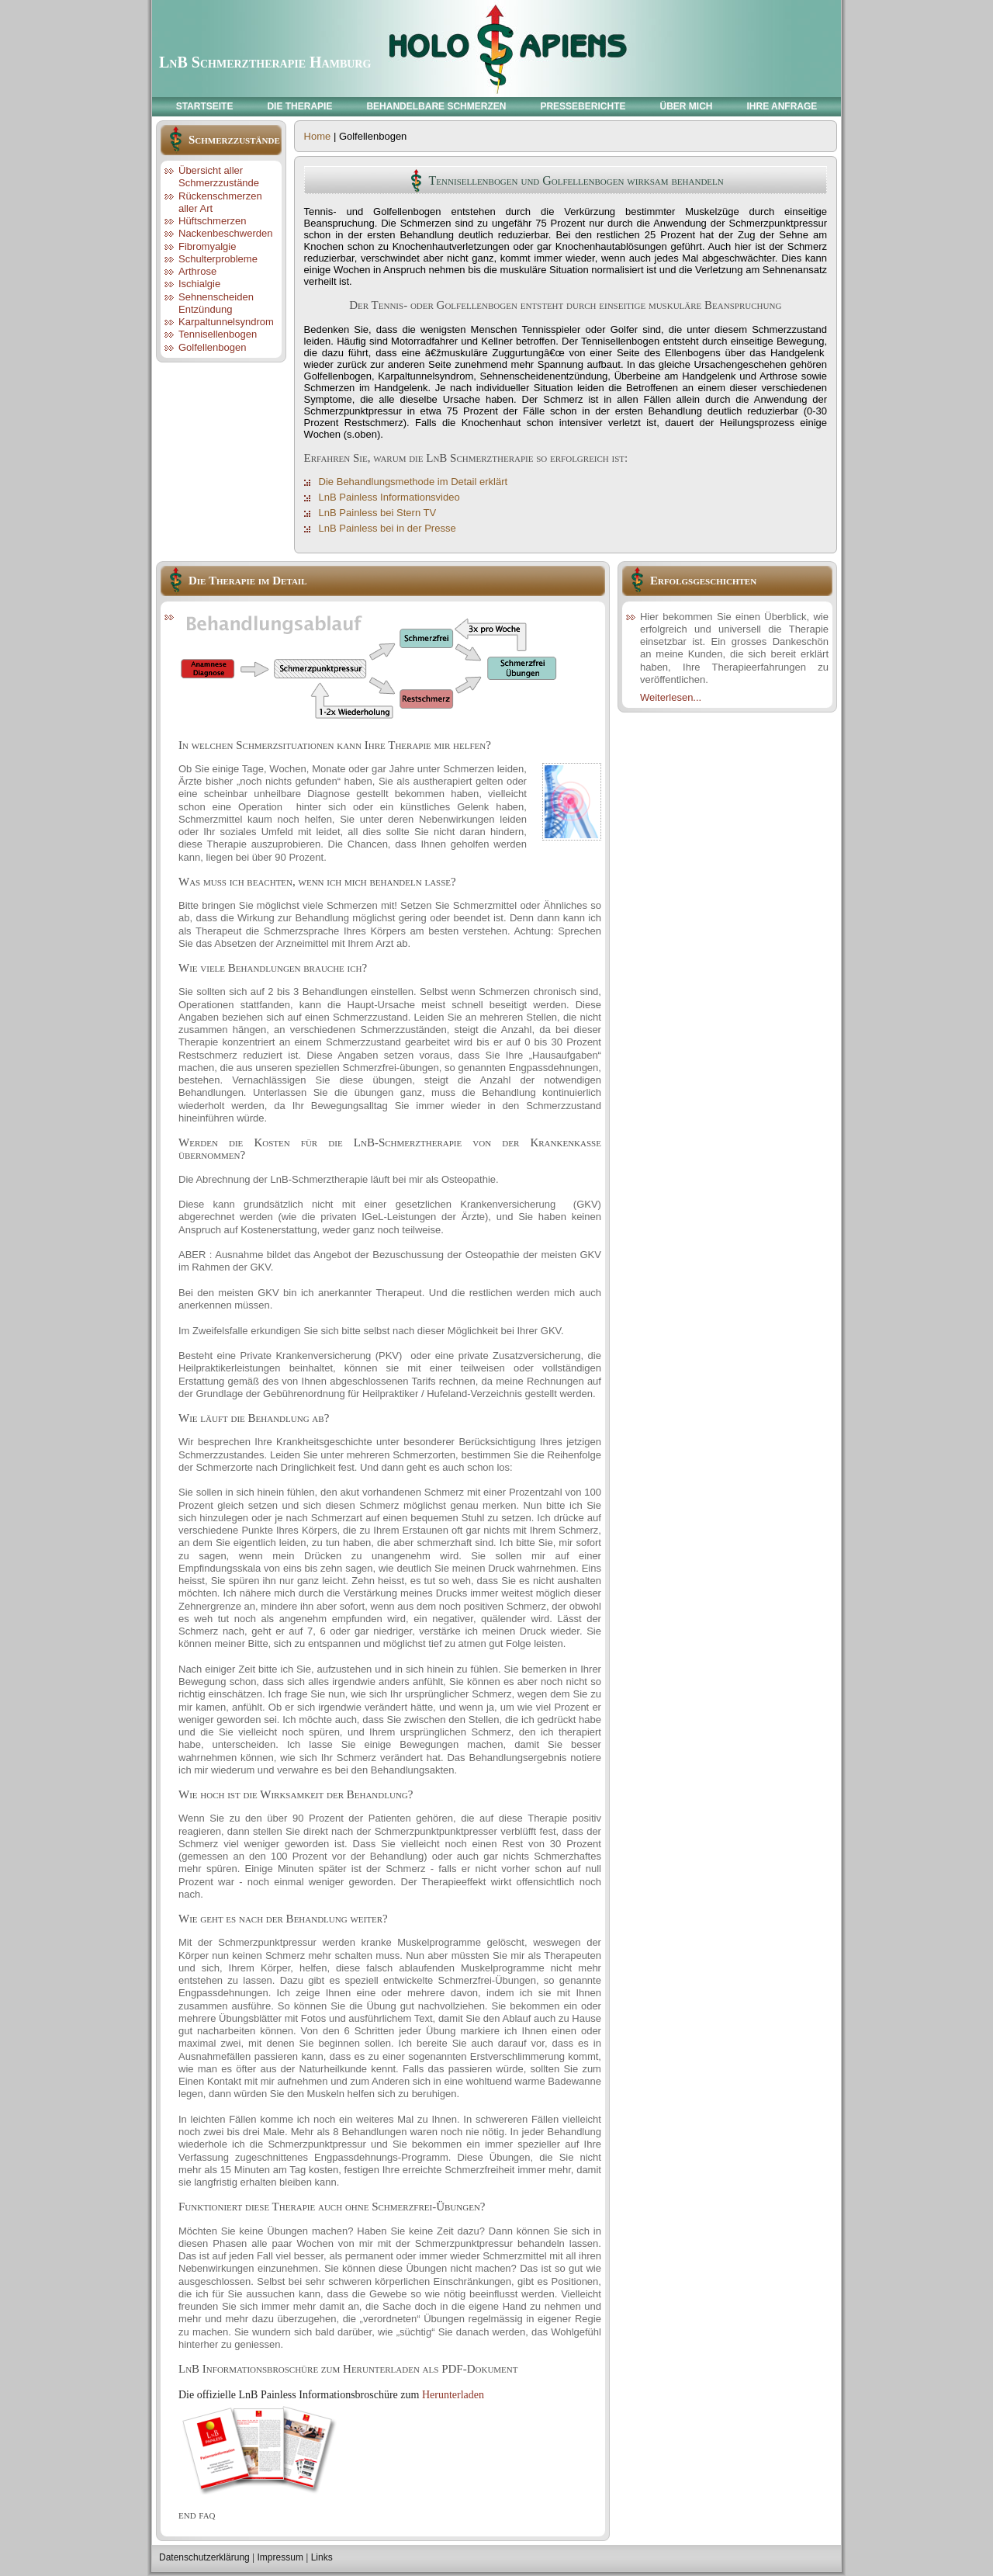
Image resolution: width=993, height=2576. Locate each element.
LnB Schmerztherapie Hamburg (265, 62)
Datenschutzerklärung (204, 2557)
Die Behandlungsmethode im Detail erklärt (413, 481)
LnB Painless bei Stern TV (378, 512)
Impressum (280, 2557)
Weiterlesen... (670, 697)
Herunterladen (453, 2395)
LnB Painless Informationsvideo (389, 497)
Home (317, 136)
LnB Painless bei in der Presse (387, 528)
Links (322, 2557)
